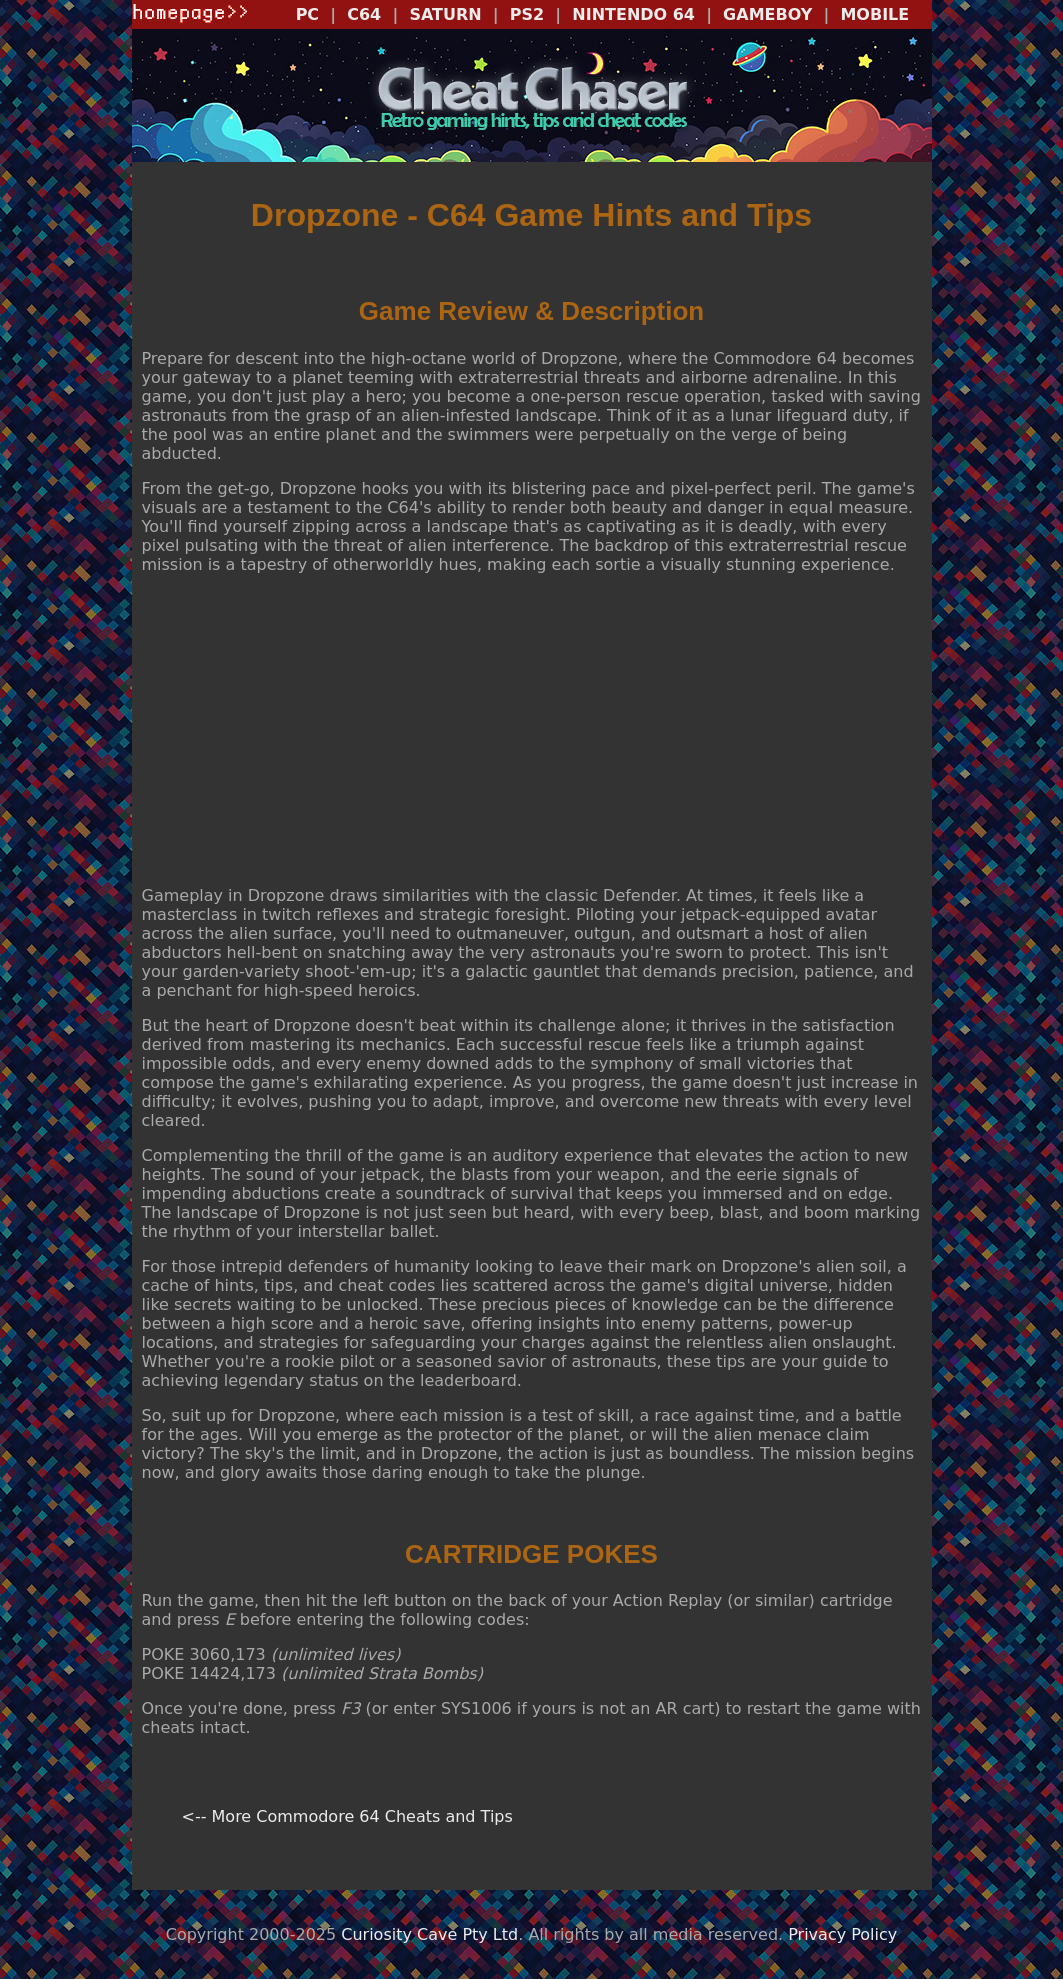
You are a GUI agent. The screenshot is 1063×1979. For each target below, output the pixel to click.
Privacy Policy (842, 1934)
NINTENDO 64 (633, 14)
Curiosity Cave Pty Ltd (429, 1934)
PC (307, 14)
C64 (364, 14)
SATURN (445, 14)
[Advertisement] (532, 730)
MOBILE (874, 14)
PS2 (527, 14)
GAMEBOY (767, 14)
